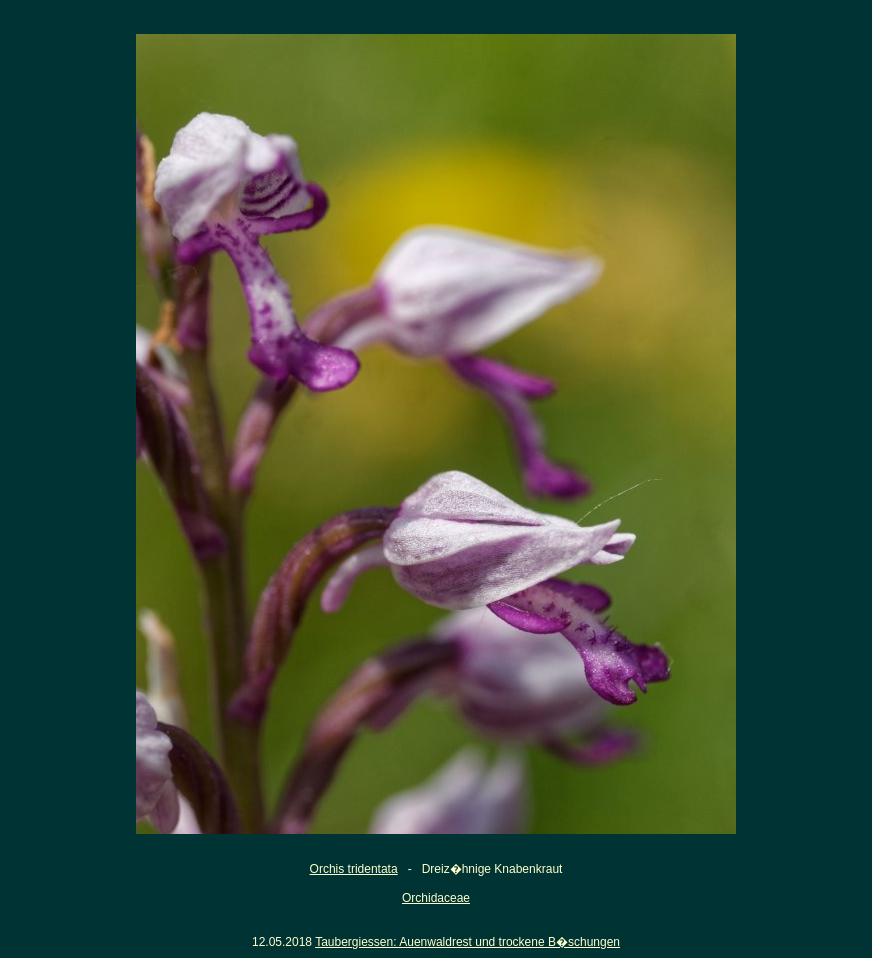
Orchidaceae (436, 898)
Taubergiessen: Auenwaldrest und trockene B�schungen (467, 942)
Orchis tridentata (354, 869)
